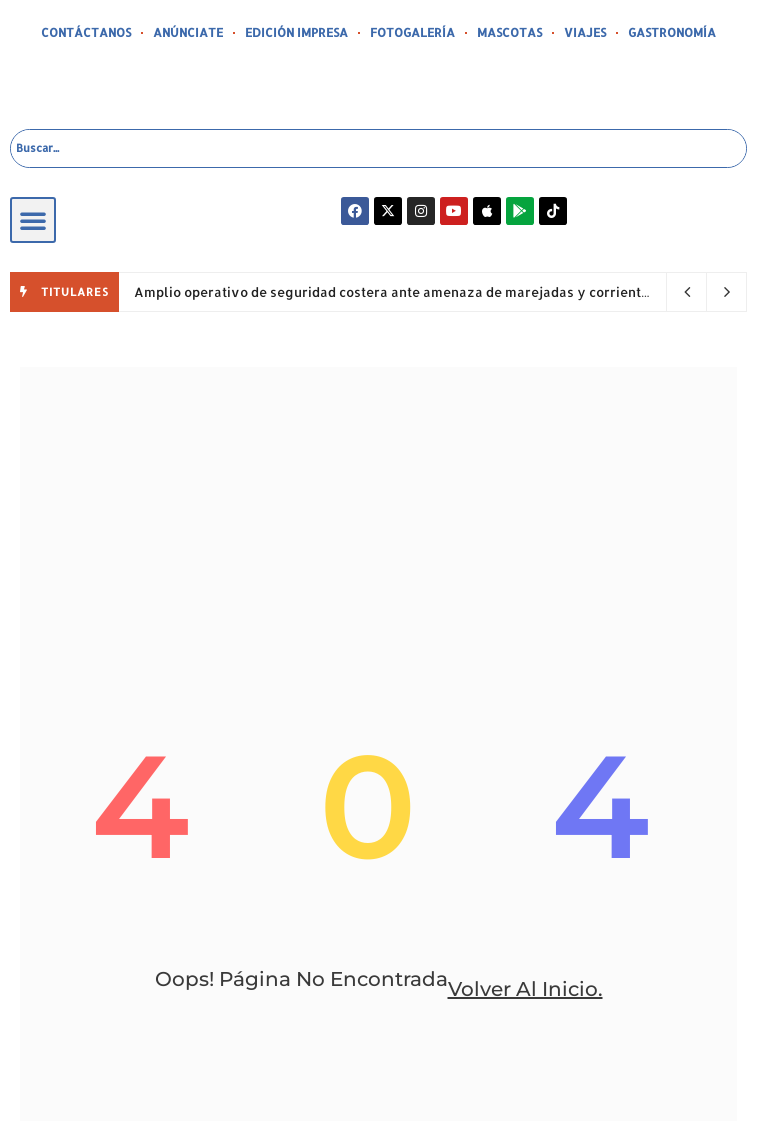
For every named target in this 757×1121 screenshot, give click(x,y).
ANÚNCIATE (188, 32)
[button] (33, 220)
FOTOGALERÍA (412, 32)
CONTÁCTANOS (86, 32)
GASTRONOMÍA (672, 32)
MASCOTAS (509, 32)
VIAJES (585, 32)
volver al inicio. (525, 989)
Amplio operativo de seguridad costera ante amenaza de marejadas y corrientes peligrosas (433, 292)
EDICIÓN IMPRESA (296, 32)
